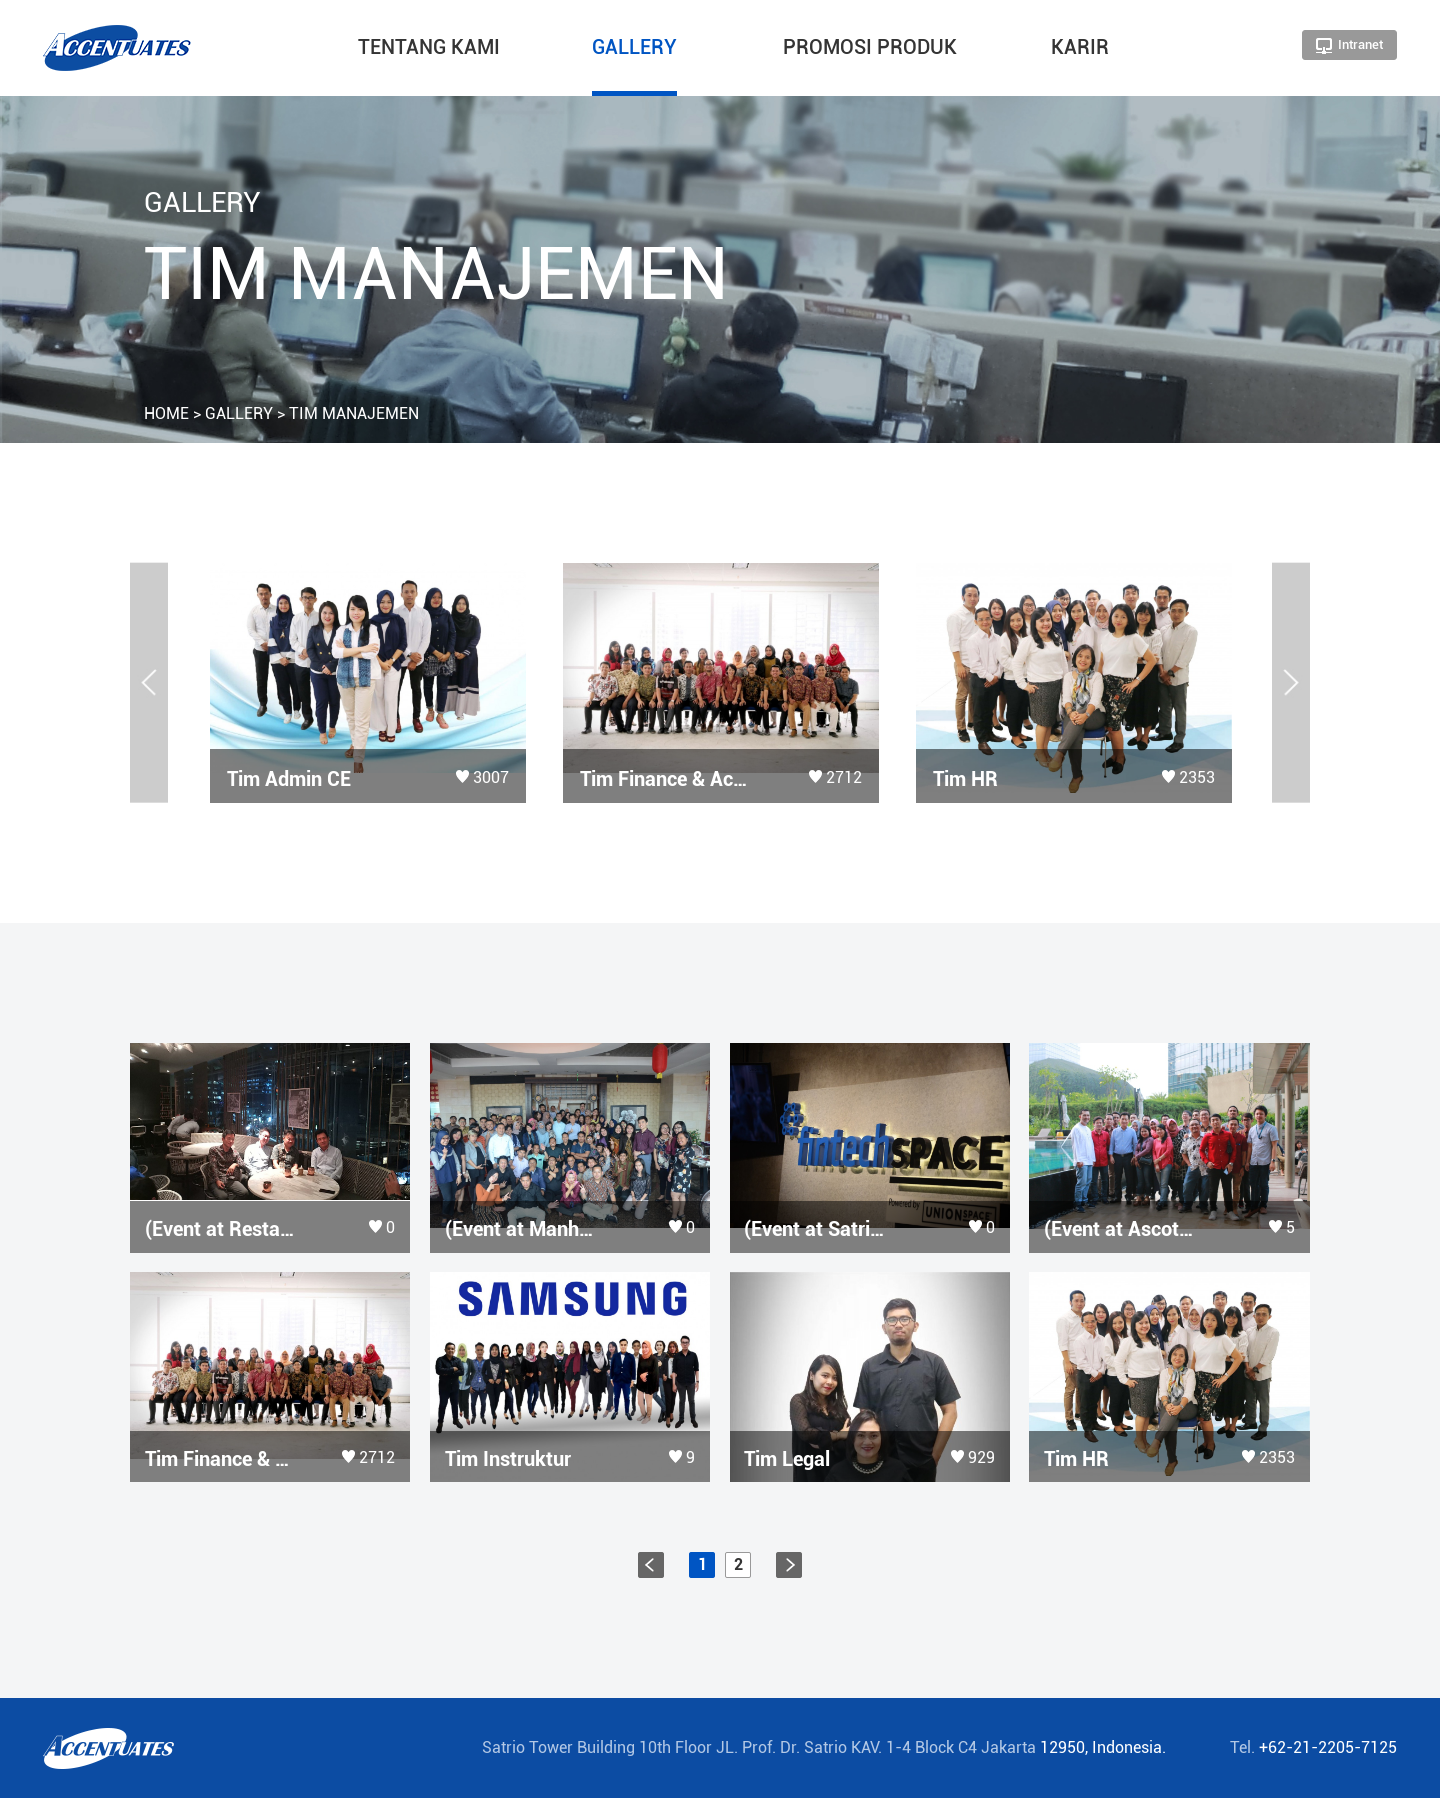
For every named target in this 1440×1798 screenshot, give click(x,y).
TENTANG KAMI (429, 47)
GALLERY (634, 47)
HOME (166, 413)
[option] (368, 683)
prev (651, 1565)
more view (368, 683)
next (789, 1565)
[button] (149, 682)
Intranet (1349, 45)
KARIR (1080, 47)
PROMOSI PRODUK (870, 47)
